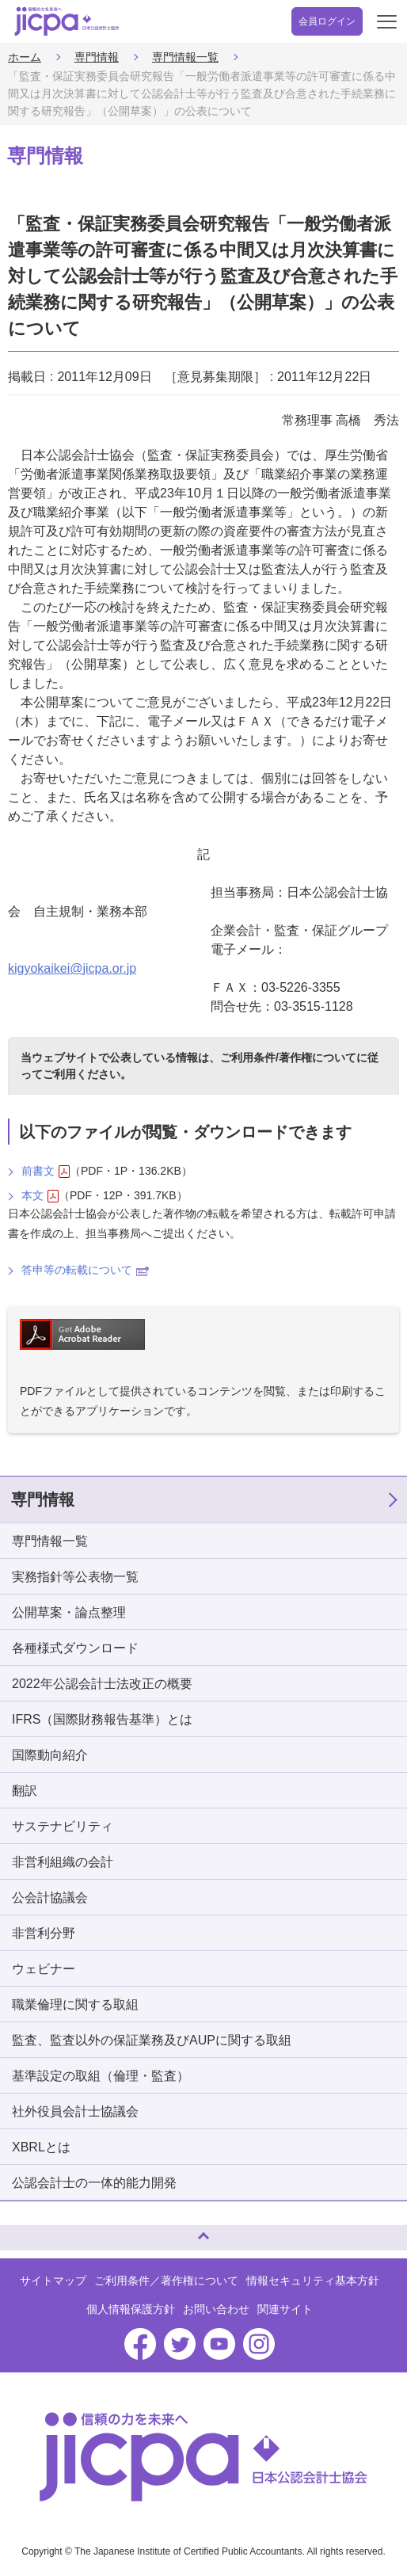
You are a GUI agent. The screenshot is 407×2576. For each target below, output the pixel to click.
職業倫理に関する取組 (75, 2004)
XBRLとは (41, 2147)
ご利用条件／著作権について (166, 2280)
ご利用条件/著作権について (288, 1057)
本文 (40, 1195)
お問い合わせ (216, 2309)
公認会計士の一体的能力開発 (94, 2182)
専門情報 (96, 57)
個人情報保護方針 (130, 2309)
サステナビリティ (62, 1826)
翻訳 (24, 1790)
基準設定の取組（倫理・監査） (100, 2076)
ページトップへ (27, 2231)
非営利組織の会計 (62, 1862)
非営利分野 (43, 1933)
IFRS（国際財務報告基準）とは (102, 1719)
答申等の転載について (85, 1269)
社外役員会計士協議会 (75, 2111)
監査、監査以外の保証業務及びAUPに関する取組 (151, 2040)
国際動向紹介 (50, 1755)
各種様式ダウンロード (75, 1648)
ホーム (24, 57)
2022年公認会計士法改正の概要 (102, 1683)
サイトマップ (53, 2280)
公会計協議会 (50, 1897)
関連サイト (285, 2309)
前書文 (45, 1171)
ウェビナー (43, 1969)
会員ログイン (327, 21)
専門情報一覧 (185, 57)
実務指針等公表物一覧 (75, 1576)
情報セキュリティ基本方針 (312, 2280)
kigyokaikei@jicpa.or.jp (72, 968)
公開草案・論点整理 (69, 1612)
